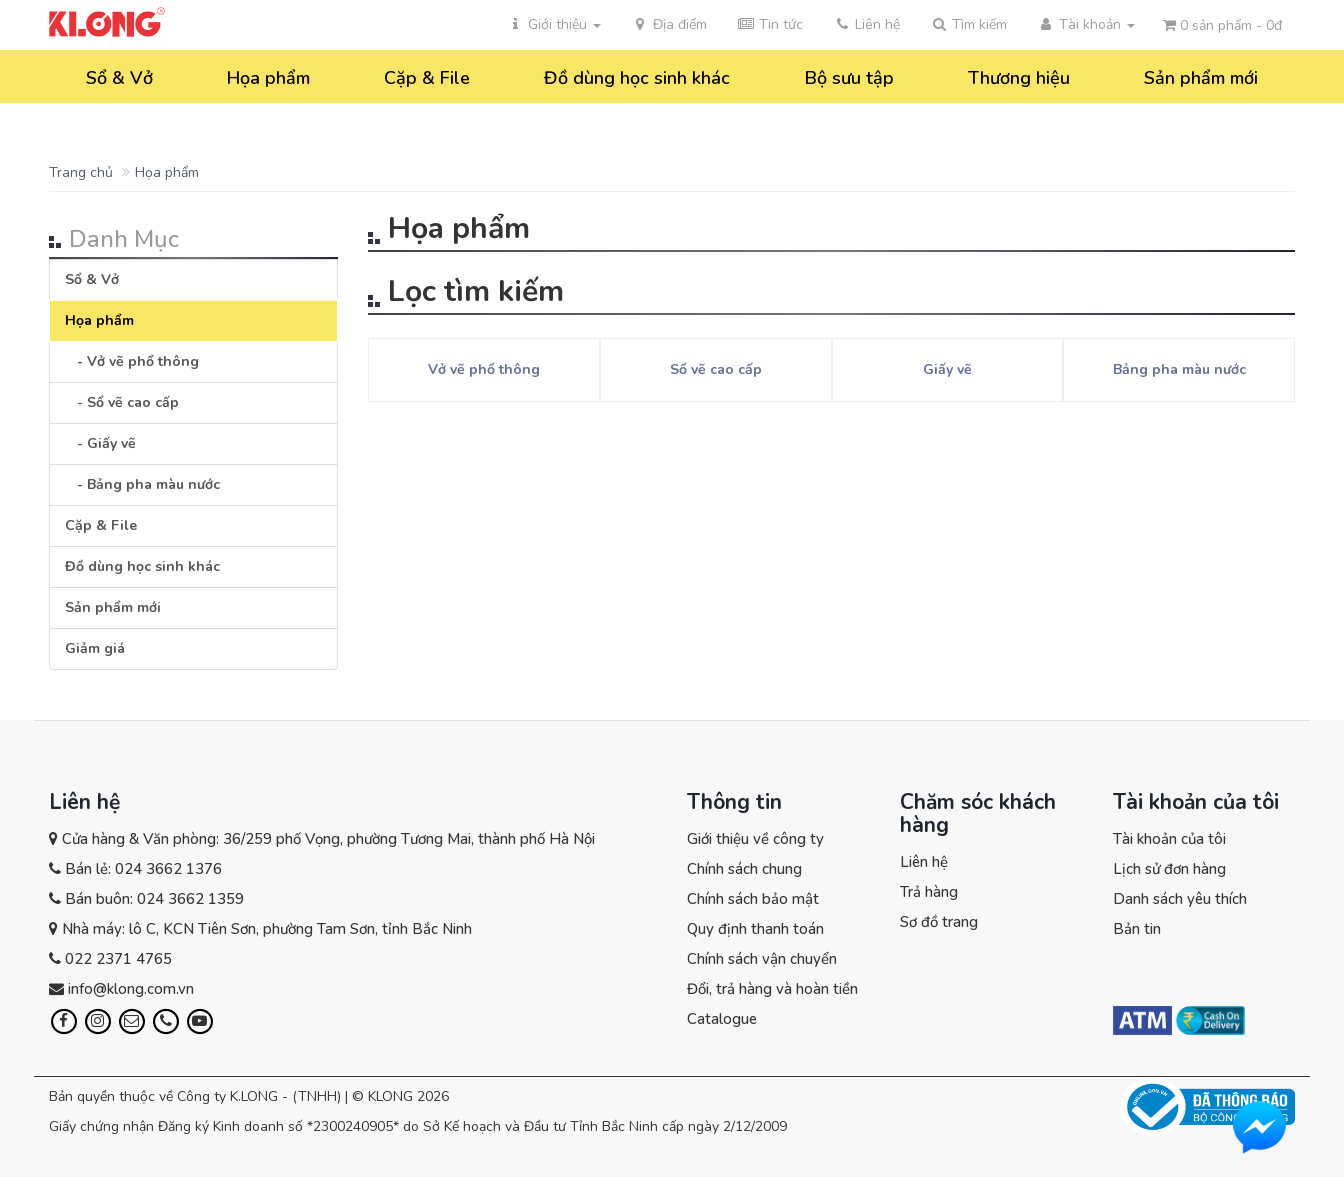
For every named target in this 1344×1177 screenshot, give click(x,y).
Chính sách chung (744, 869)
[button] (968, 25)
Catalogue (722, 1019)
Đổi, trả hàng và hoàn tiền (772, 989)
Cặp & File (427, 78)
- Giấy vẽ (100, 443)
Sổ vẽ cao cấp (716, 369)
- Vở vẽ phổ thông (132, 361)
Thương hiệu (1019, 78)
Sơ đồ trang (939, 922)
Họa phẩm (268, 78)
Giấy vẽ (947, 369)
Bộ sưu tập (849, 78)
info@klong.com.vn (131, 989)
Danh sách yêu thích (1180, 899)
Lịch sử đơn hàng (1169, 869)
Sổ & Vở (119, 78)
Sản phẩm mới (1201, 78)
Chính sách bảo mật (753, 899)
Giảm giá (95, 648)
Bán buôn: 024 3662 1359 (154, 899)
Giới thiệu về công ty (755, 839)
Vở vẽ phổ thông (484, 369)
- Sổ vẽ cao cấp (122, 402)
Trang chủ (81, 172)
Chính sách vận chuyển (762, 959)
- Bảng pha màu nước (142, 484)
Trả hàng (929, 892)
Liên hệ (924, 862)
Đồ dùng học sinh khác (637, 78)
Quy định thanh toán (755, 929)
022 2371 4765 (118, 959)
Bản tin (1137, 929)
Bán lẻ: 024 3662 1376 (143, 869)
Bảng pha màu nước (1179, 369)
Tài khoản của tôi (1169, 839)
